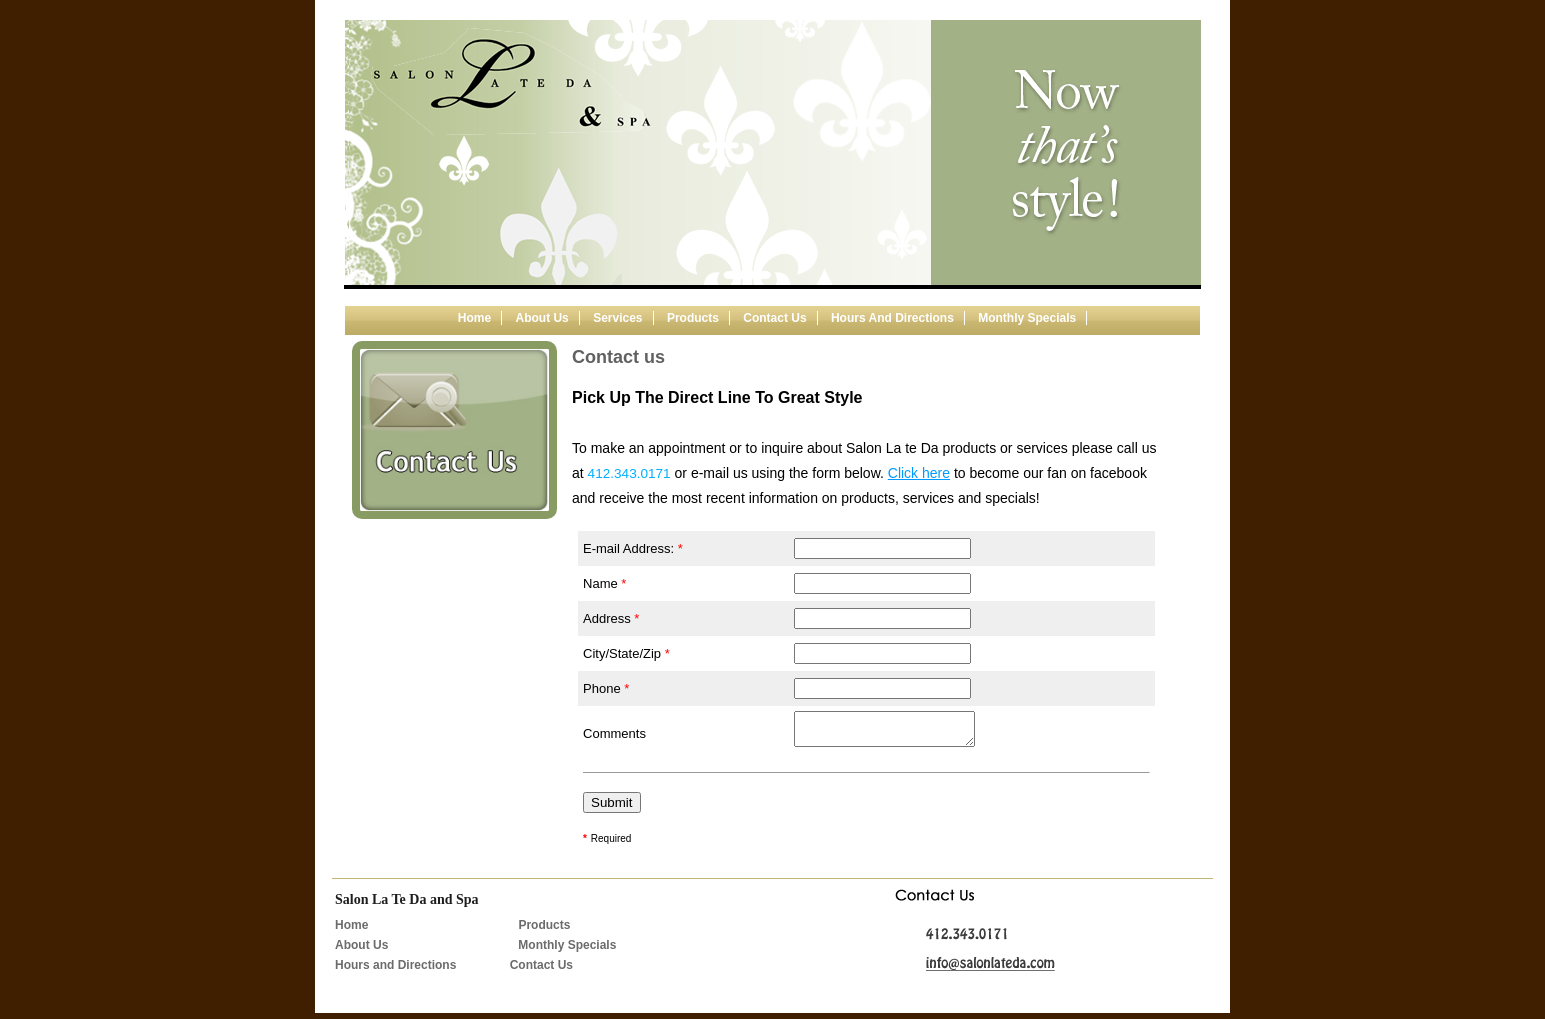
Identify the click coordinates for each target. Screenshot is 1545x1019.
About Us (361, 951)
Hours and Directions (892, 318)
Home (474, 318)
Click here (919, 473)
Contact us (774, 318)
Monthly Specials (1027, 318)
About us (541, 318)
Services (617, 318)
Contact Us (541, 971)
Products (693, 318)
